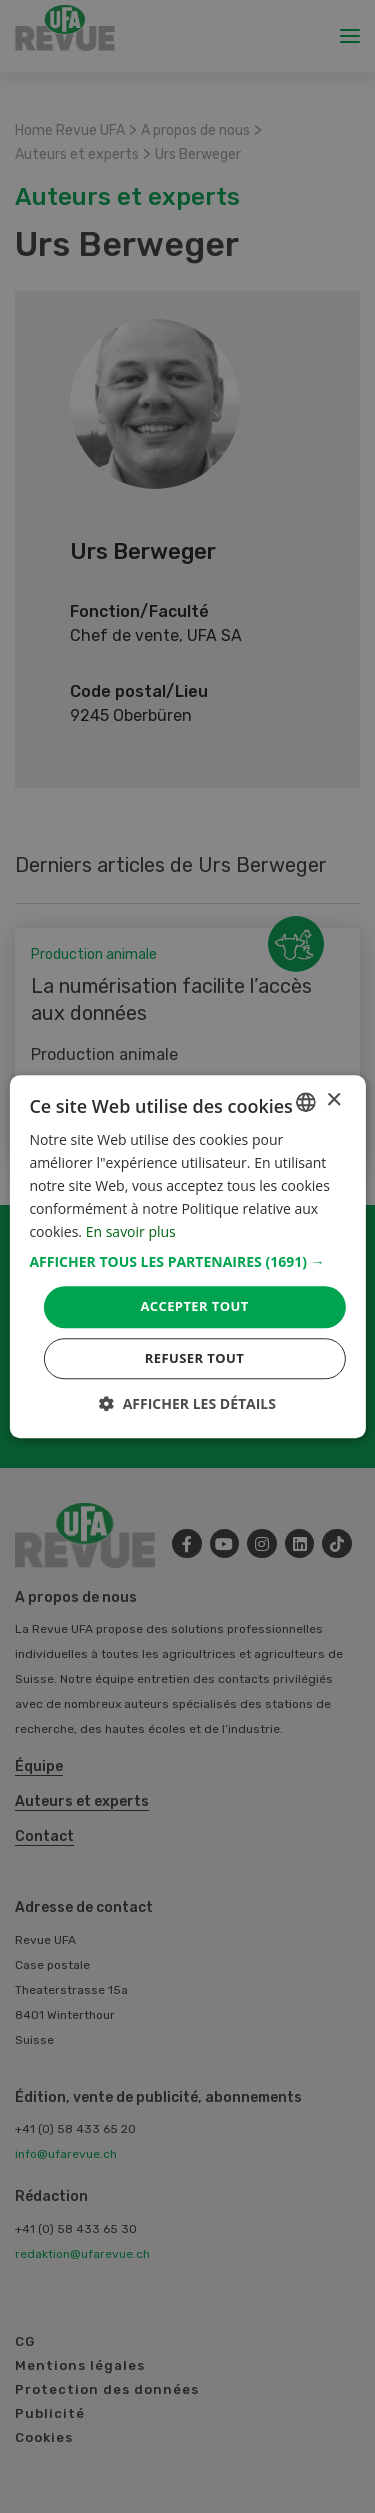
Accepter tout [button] (194, 1307)
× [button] (333, 1100)
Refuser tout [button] (194, 1358)
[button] (187, 1263)
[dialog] (187, 1256)
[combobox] (306, 1102)
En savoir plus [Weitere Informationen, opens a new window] (131, 1232)
